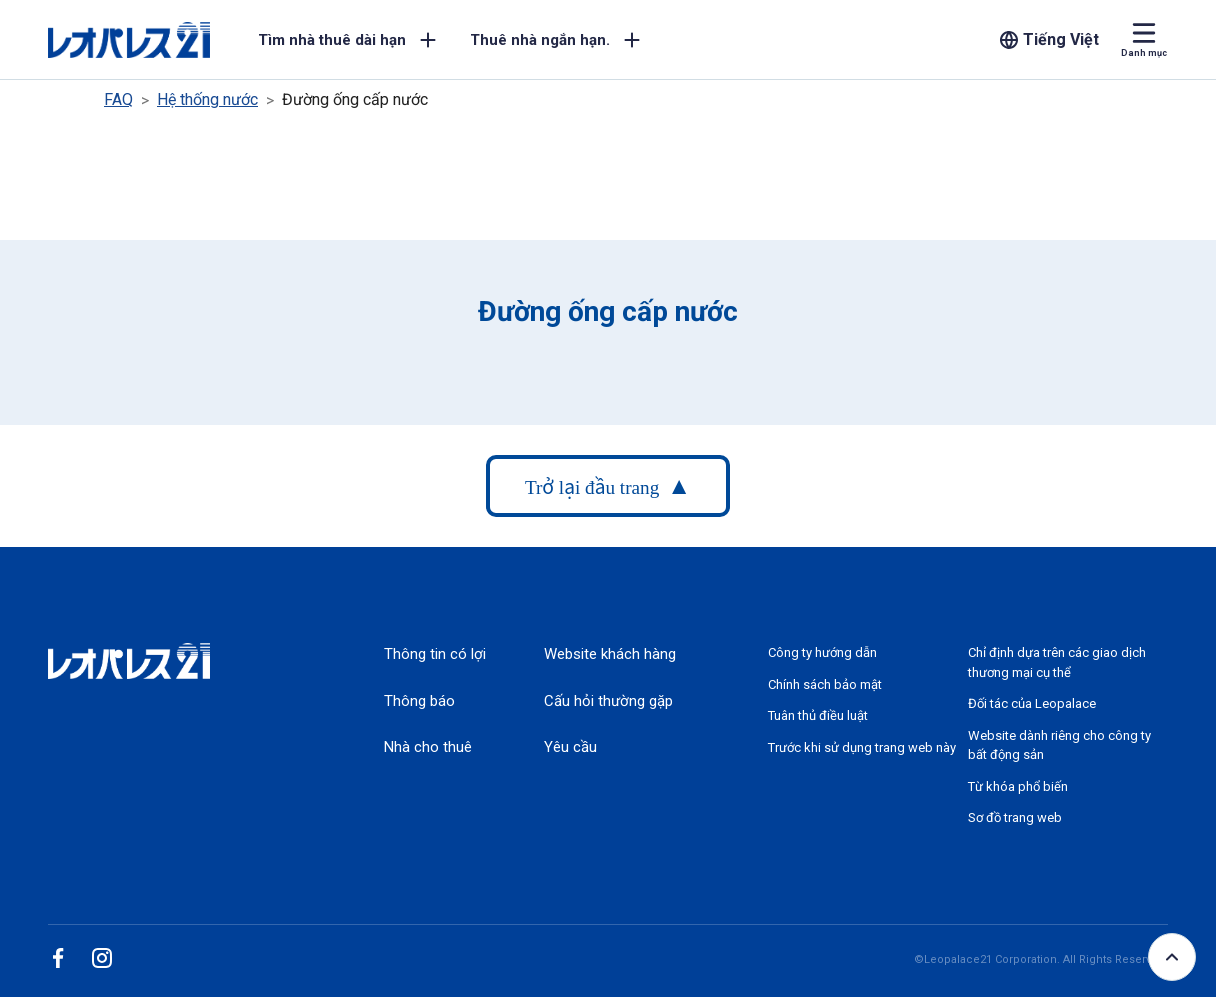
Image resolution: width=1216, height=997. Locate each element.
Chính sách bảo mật (825, 684)
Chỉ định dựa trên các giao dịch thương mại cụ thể (1057, 662)
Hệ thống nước (207, 99)
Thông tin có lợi (435, 654)
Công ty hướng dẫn (822, 652)
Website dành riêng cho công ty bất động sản (1059, 745)
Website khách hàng (610, 654)
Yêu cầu (570, 747)
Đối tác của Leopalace (1032, 703)
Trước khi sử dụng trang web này (862, 747)
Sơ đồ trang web (1015, 817)
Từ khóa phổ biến (1018, 786)
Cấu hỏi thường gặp (608, 701)
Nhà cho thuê (428, 747)
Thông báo (419, 701)
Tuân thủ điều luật (818, 715)
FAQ (118, 99)
